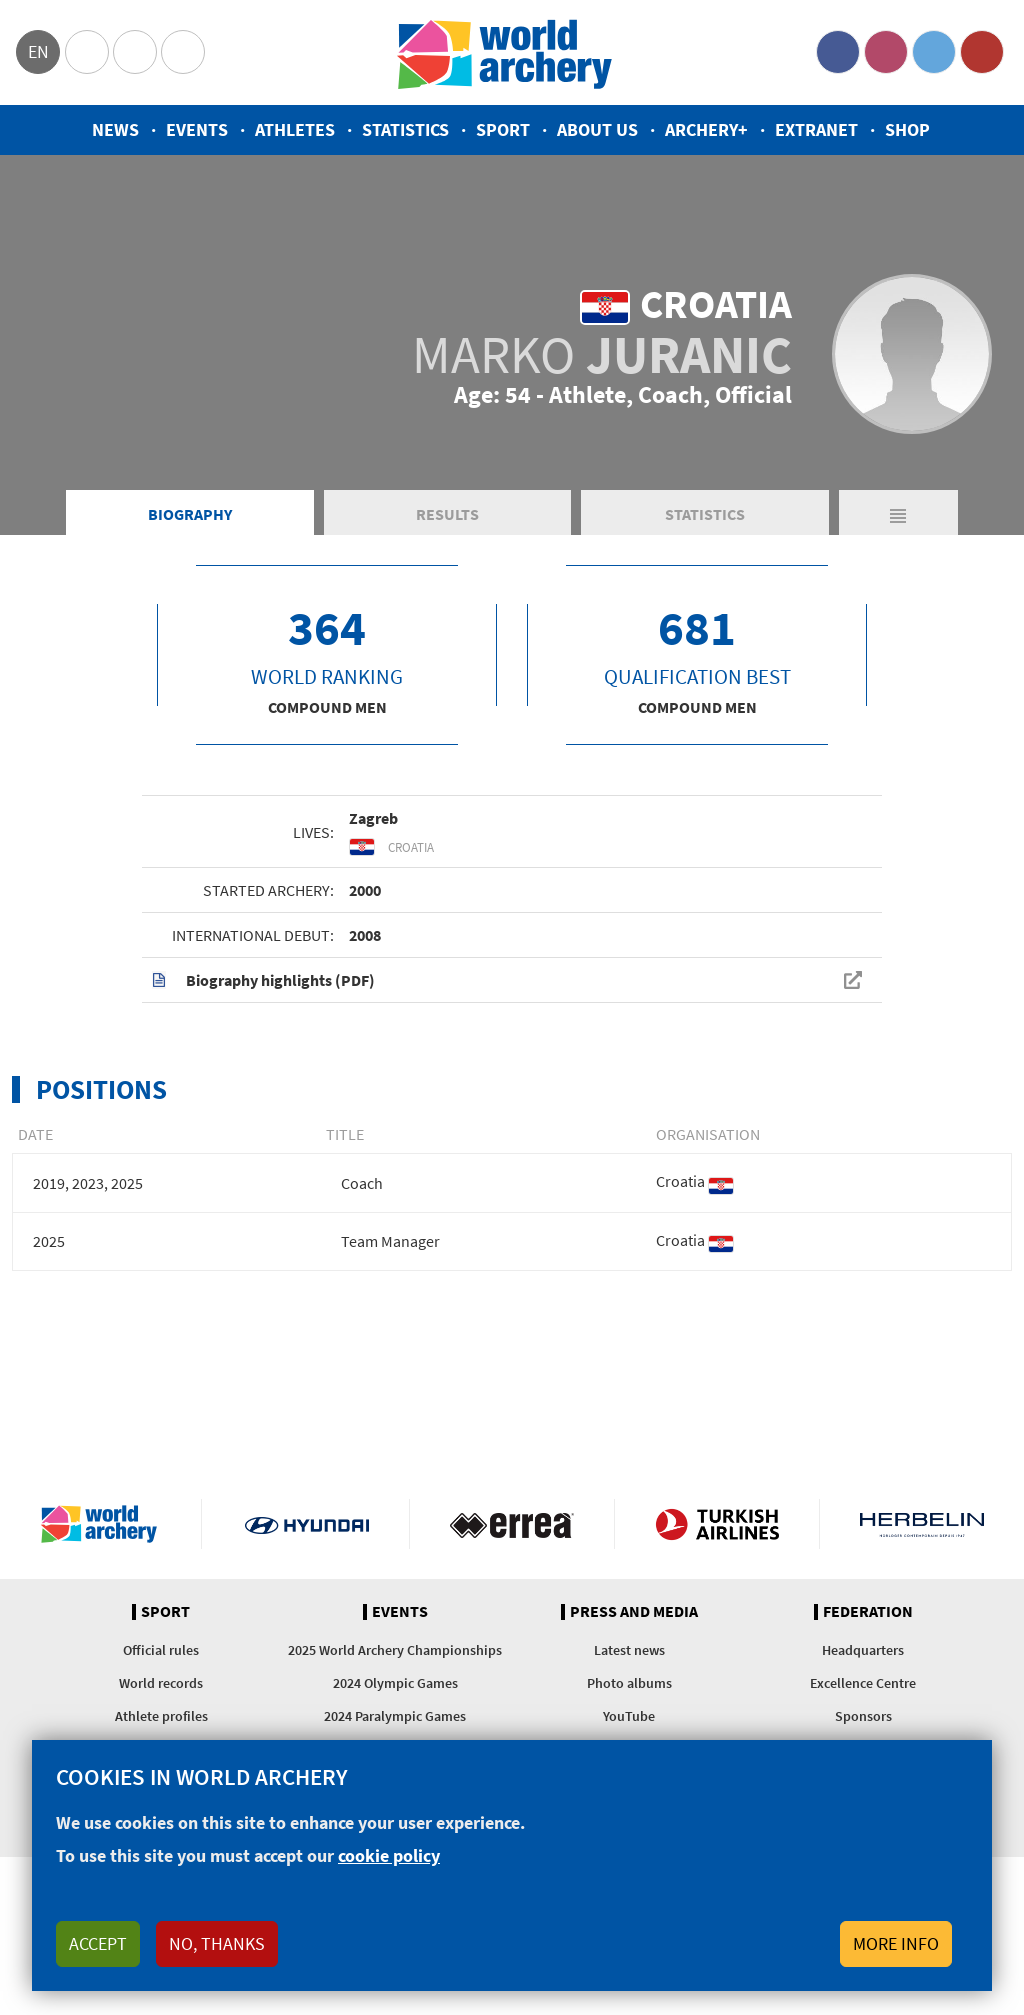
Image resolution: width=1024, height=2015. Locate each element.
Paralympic (135, 52)
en (38, 51)
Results (447, 514)
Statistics (405, 129)
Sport (503, 129)
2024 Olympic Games (395, 1683)
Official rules (161, 1650)
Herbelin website (922, 1524)
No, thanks (217, 1943)
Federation (868, 1612)
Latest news (629, 1650)
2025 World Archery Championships (395, 1650)
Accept (98, 1943)
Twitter (934, 52)
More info (896, 1943)
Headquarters (863, 1650)
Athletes (295, 129)
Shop (907, 129)
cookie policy (389, 1855)
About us (597, 129)
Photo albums (629, 1683)
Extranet (816, 129)
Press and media (634, 1612)
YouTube (982, 52)
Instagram (886, 52)
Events (197, 129)
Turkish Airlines (717, 1524)
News (115, 129)
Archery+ (706, 129)
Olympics (87, 52)
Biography (190, 514)
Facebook (838, 52)
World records (161, 1683)
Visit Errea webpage (512, 1524)
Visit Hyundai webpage (307, 1524)
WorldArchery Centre (183, 52)
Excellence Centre (863, 1683)
